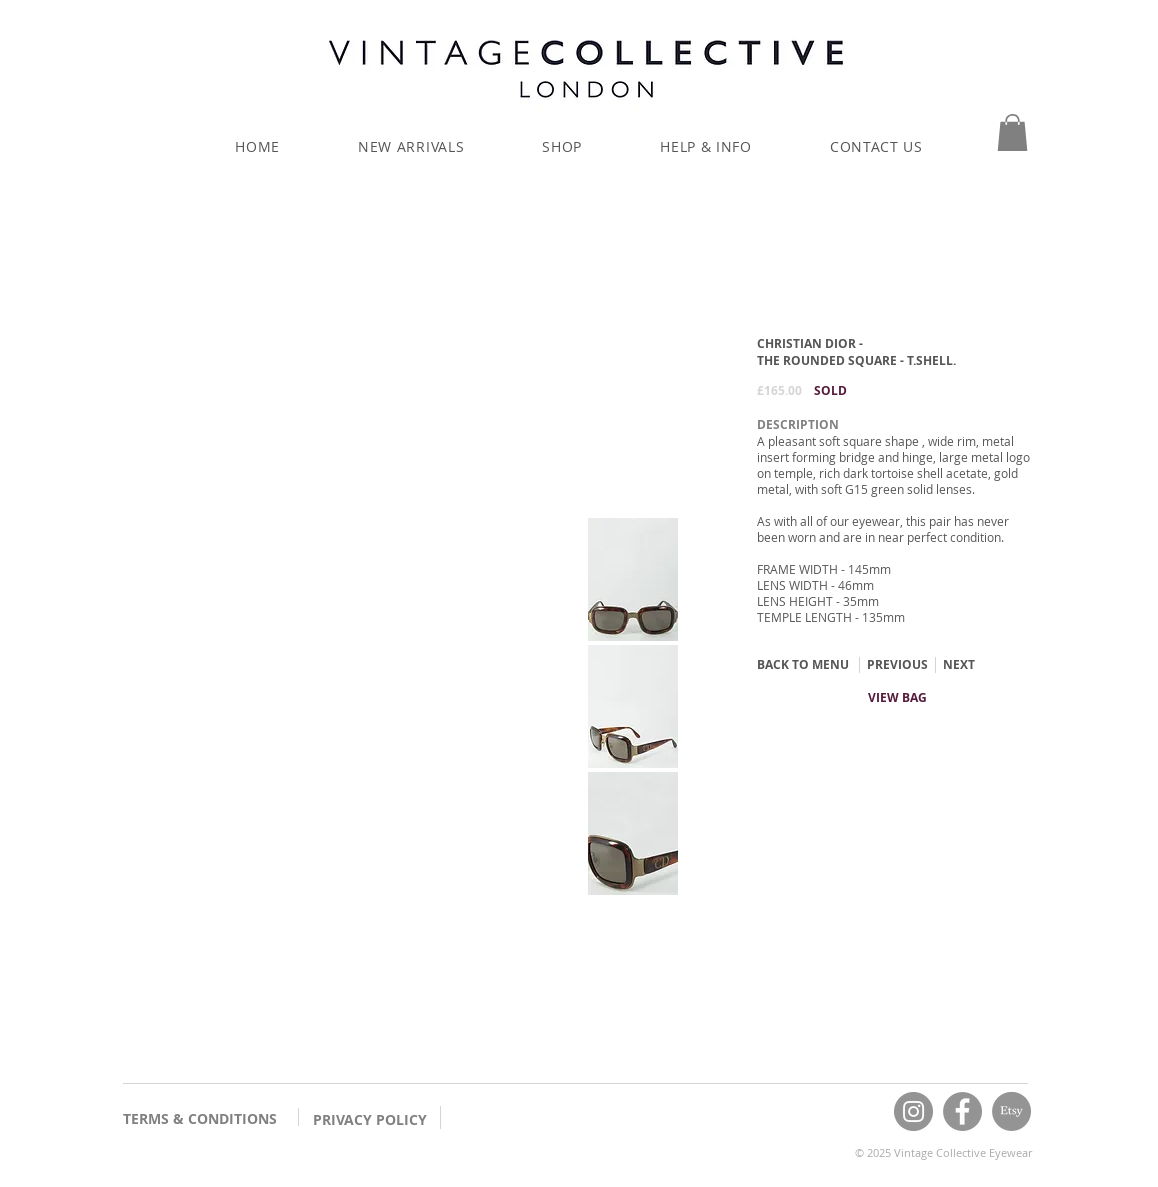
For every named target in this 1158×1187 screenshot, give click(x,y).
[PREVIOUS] (897, 665)
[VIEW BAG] (897, 698)
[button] (1012, 132)
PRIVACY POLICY (370, 1119)
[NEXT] (958, 665)
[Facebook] (962, 1111)
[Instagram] (913, 1111)
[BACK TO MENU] (803, 665)
